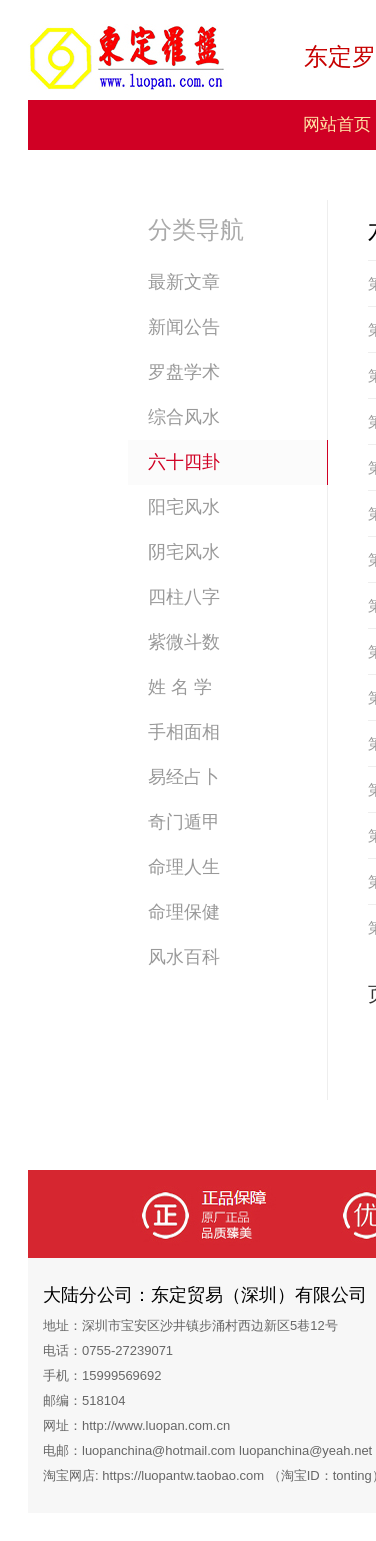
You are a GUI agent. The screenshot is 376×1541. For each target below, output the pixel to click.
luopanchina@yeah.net (305, 1450)
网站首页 (337, 124)
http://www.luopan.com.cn (156, 1425)
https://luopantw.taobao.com (183, 1475)
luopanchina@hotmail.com (158, 1450)
